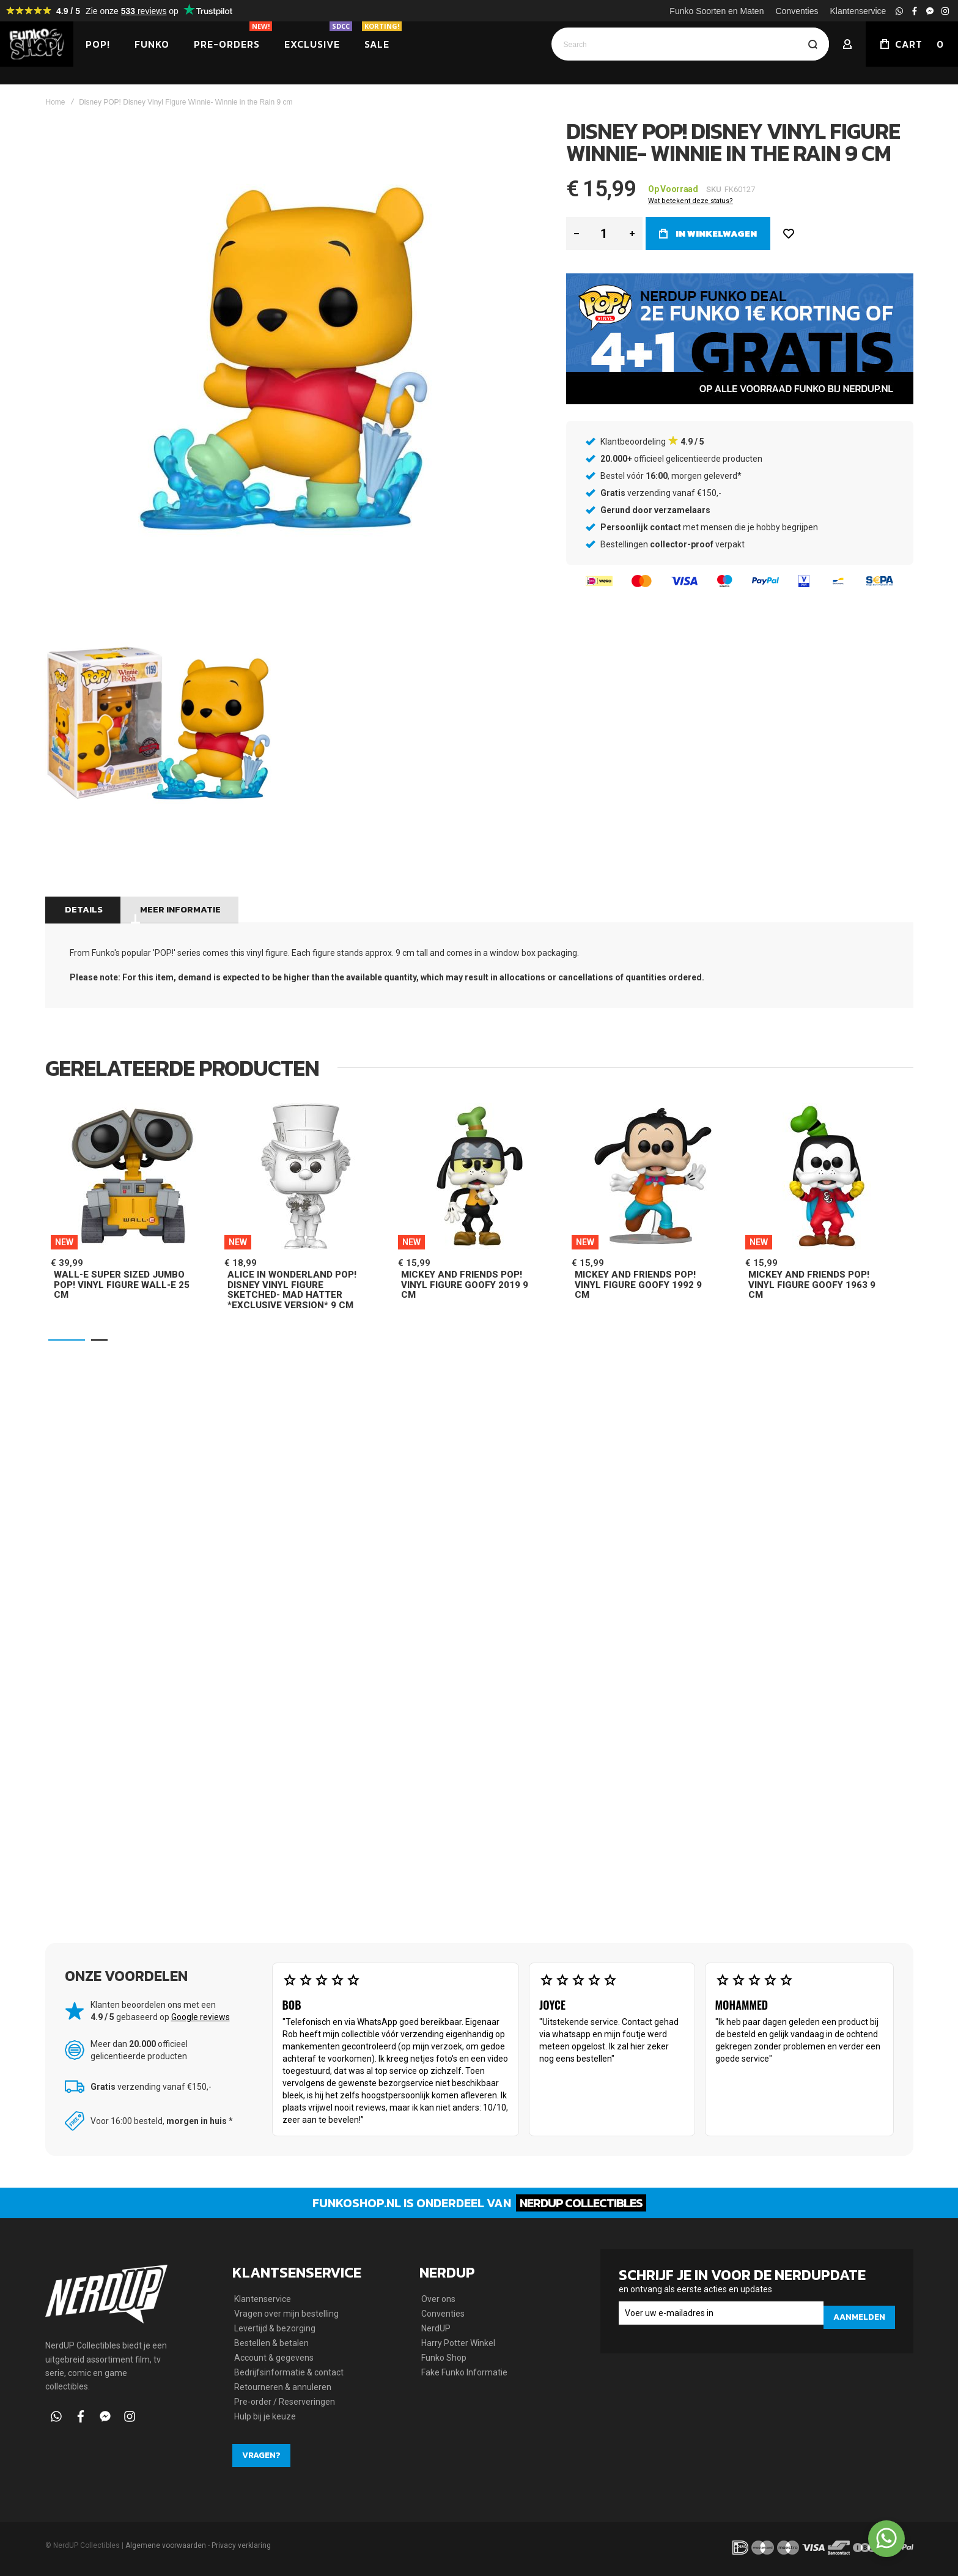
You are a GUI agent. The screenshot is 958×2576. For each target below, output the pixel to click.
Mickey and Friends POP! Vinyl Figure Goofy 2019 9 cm (464, 1266)
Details (82, 891)
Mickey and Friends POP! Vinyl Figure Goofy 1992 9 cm (638, 1266)
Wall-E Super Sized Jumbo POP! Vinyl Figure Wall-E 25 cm (122, 1266)
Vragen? (261, 2455)
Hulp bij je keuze (265, 2416)
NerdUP (436, 2328)
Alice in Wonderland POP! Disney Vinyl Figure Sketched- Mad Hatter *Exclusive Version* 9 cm (291, 1272)
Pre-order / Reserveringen (284, 2402)
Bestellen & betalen (271, 2343)
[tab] (82, 892)
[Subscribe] (859, 2313)
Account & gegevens (274, 2358)
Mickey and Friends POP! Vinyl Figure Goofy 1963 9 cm (811, 1266)
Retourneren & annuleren (282, 2387)
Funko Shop (443, 2358)
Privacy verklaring (241, 2545)
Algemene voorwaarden (165, 2545)
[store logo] (36, 44)
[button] (66, 1322)
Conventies (796, 11)
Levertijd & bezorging (274, 2328)
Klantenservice (858, 11)
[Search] (811, 44)
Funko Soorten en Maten (716, 11)
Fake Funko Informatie (464, 2372)
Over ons (438, 2299)
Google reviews (200, 2005)
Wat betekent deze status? (690, 183)
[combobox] (689, 44)
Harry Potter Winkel (458, 2343)
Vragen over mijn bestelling (286, 2314)
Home (55, 84)
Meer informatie (178, 891)
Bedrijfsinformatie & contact (289, 2372)
